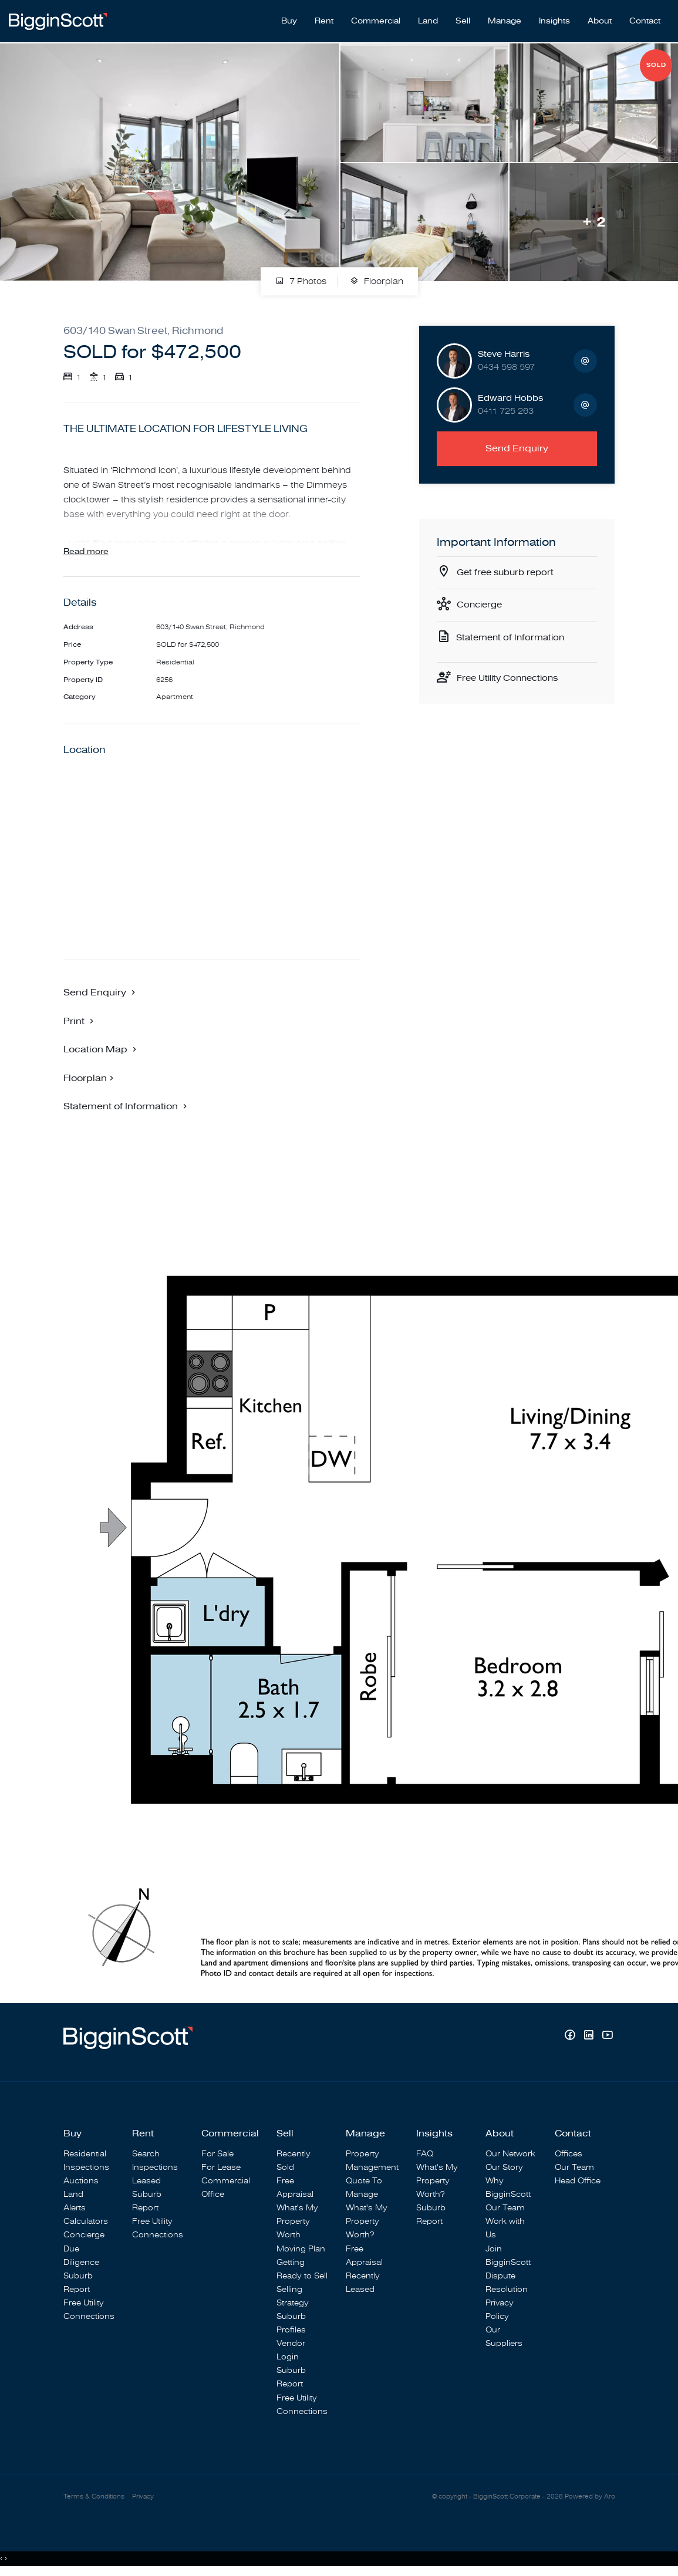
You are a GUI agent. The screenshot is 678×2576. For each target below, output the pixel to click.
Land (428, 18)
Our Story (504, 2168)
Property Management (372, 2161)
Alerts (74, 2208)
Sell (463, 18)
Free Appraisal (294, 2188)
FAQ (424, 2154)
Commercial (375, 18)
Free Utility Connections (511, 676)
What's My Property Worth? (366, 2221)
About (600, 18)
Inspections (86, 2168)
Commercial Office (225, 2188)
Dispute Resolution (506, 2283)
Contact (644, 18)
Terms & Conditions (93, 2497)
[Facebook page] (571, 2037)
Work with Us (505, 2228)
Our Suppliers (503, 2337)
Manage (504, 18)
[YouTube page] (607, 2037)
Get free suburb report (508, 567)
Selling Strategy (292, 2296)
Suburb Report (78, 2283)
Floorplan (376, 276)
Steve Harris (503, 348)
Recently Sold (293, 2161)
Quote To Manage (364, 2188)
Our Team (505, 2208)
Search (146, 2154)
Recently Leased (363, 2283)
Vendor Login (290, 2350)
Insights (554, 18)
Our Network (510, 2154)
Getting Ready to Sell (302, 2269)
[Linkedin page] (590, 2037)
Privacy (143, 2497)
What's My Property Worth (297, 2221)
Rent (324, 18)
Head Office (578, 2181)
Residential (84, 2154)
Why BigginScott (508, 2188)
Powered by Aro (590, 2497)
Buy (289, 18)
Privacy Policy (499, 2310)
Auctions (81, 2181)
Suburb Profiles (291, 2323)
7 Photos (300, 276)
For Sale (217, 2154)
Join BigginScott (508, 2255)
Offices (568, 2154)
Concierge (481, 601)
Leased (146, 2181)
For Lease (221, 2168)
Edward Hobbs (510, 392)
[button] (79, 1021)
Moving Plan (300, 2249)
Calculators (85, 2222)
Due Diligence (81, 2255)
